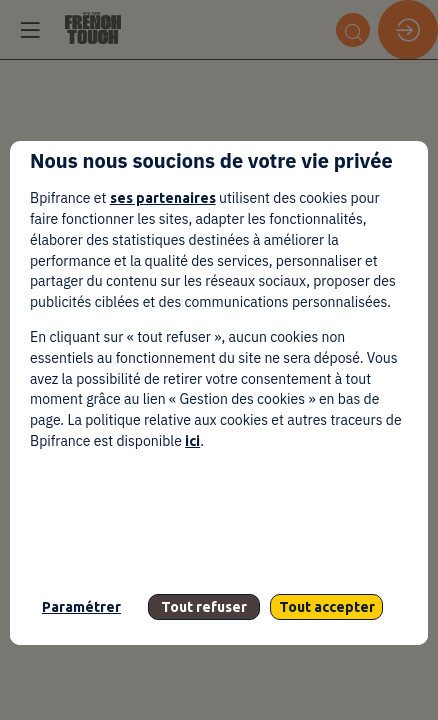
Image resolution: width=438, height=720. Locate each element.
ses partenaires (163, 198)
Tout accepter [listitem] (327, 607)
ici (192, 441)
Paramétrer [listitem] (81, 607)
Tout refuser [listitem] (204, 607)
